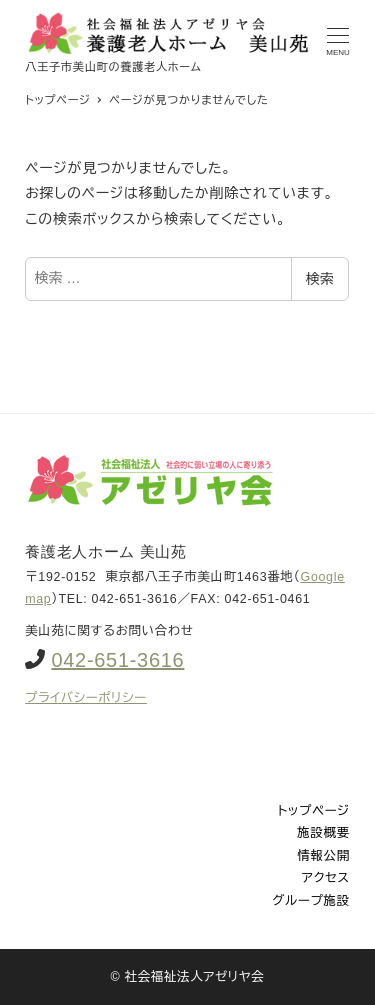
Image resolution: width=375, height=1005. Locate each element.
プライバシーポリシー (86, 698)
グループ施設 (310, 901)
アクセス (326, 878)
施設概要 (323, 833)
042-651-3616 (117, 660)
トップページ (314, 811)
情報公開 (323, 856)
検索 (320, 279)
